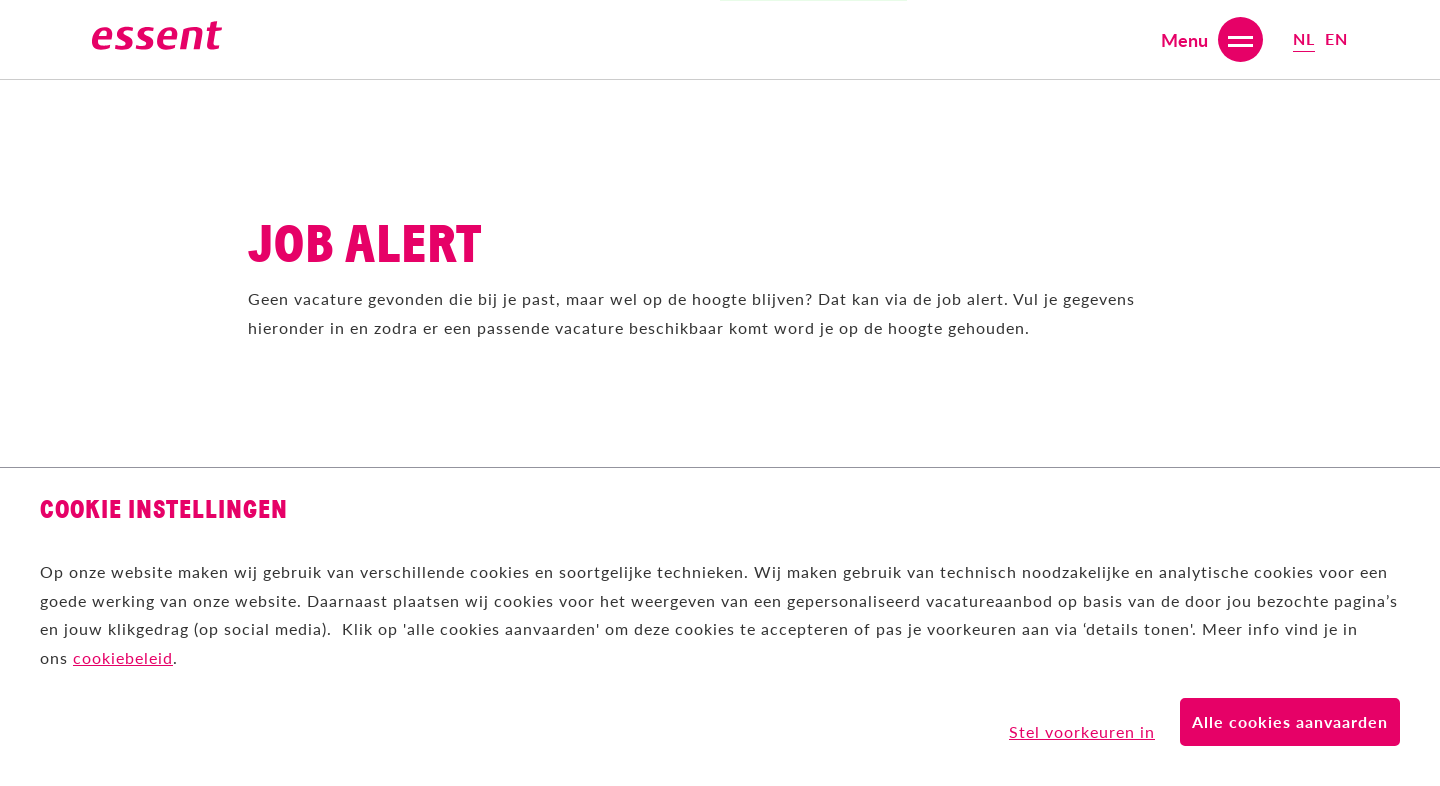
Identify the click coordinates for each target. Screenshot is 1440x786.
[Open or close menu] (1212, 39)
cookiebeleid (123, 657)
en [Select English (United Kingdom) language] (1336, 38)
